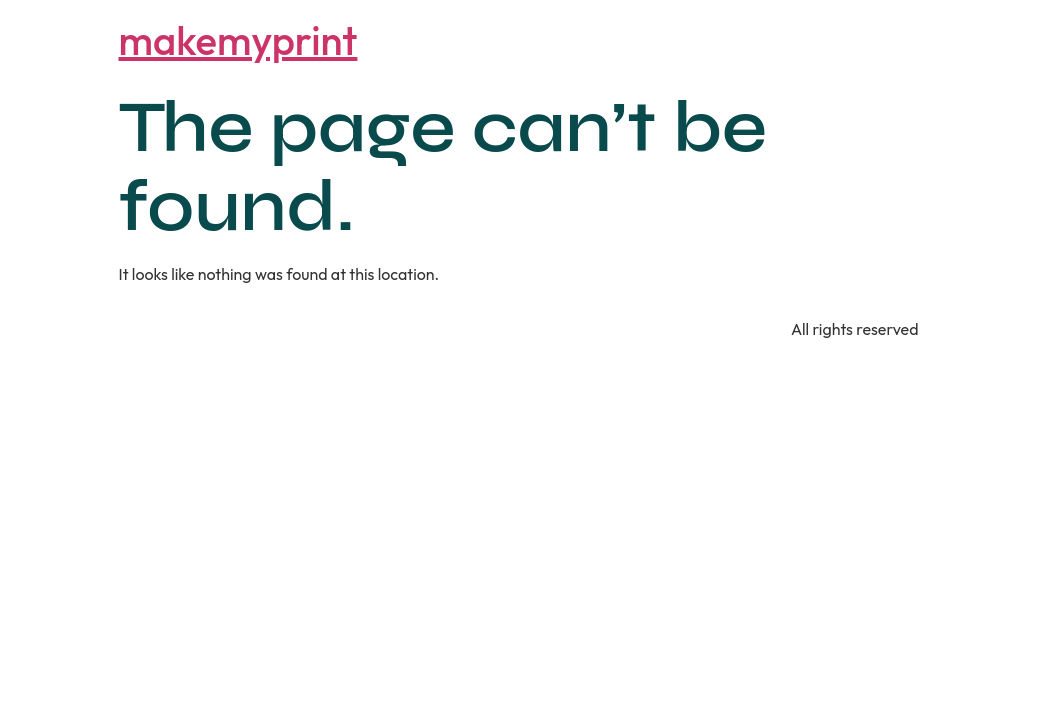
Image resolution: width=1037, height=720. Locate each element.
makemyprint (238, 40)
